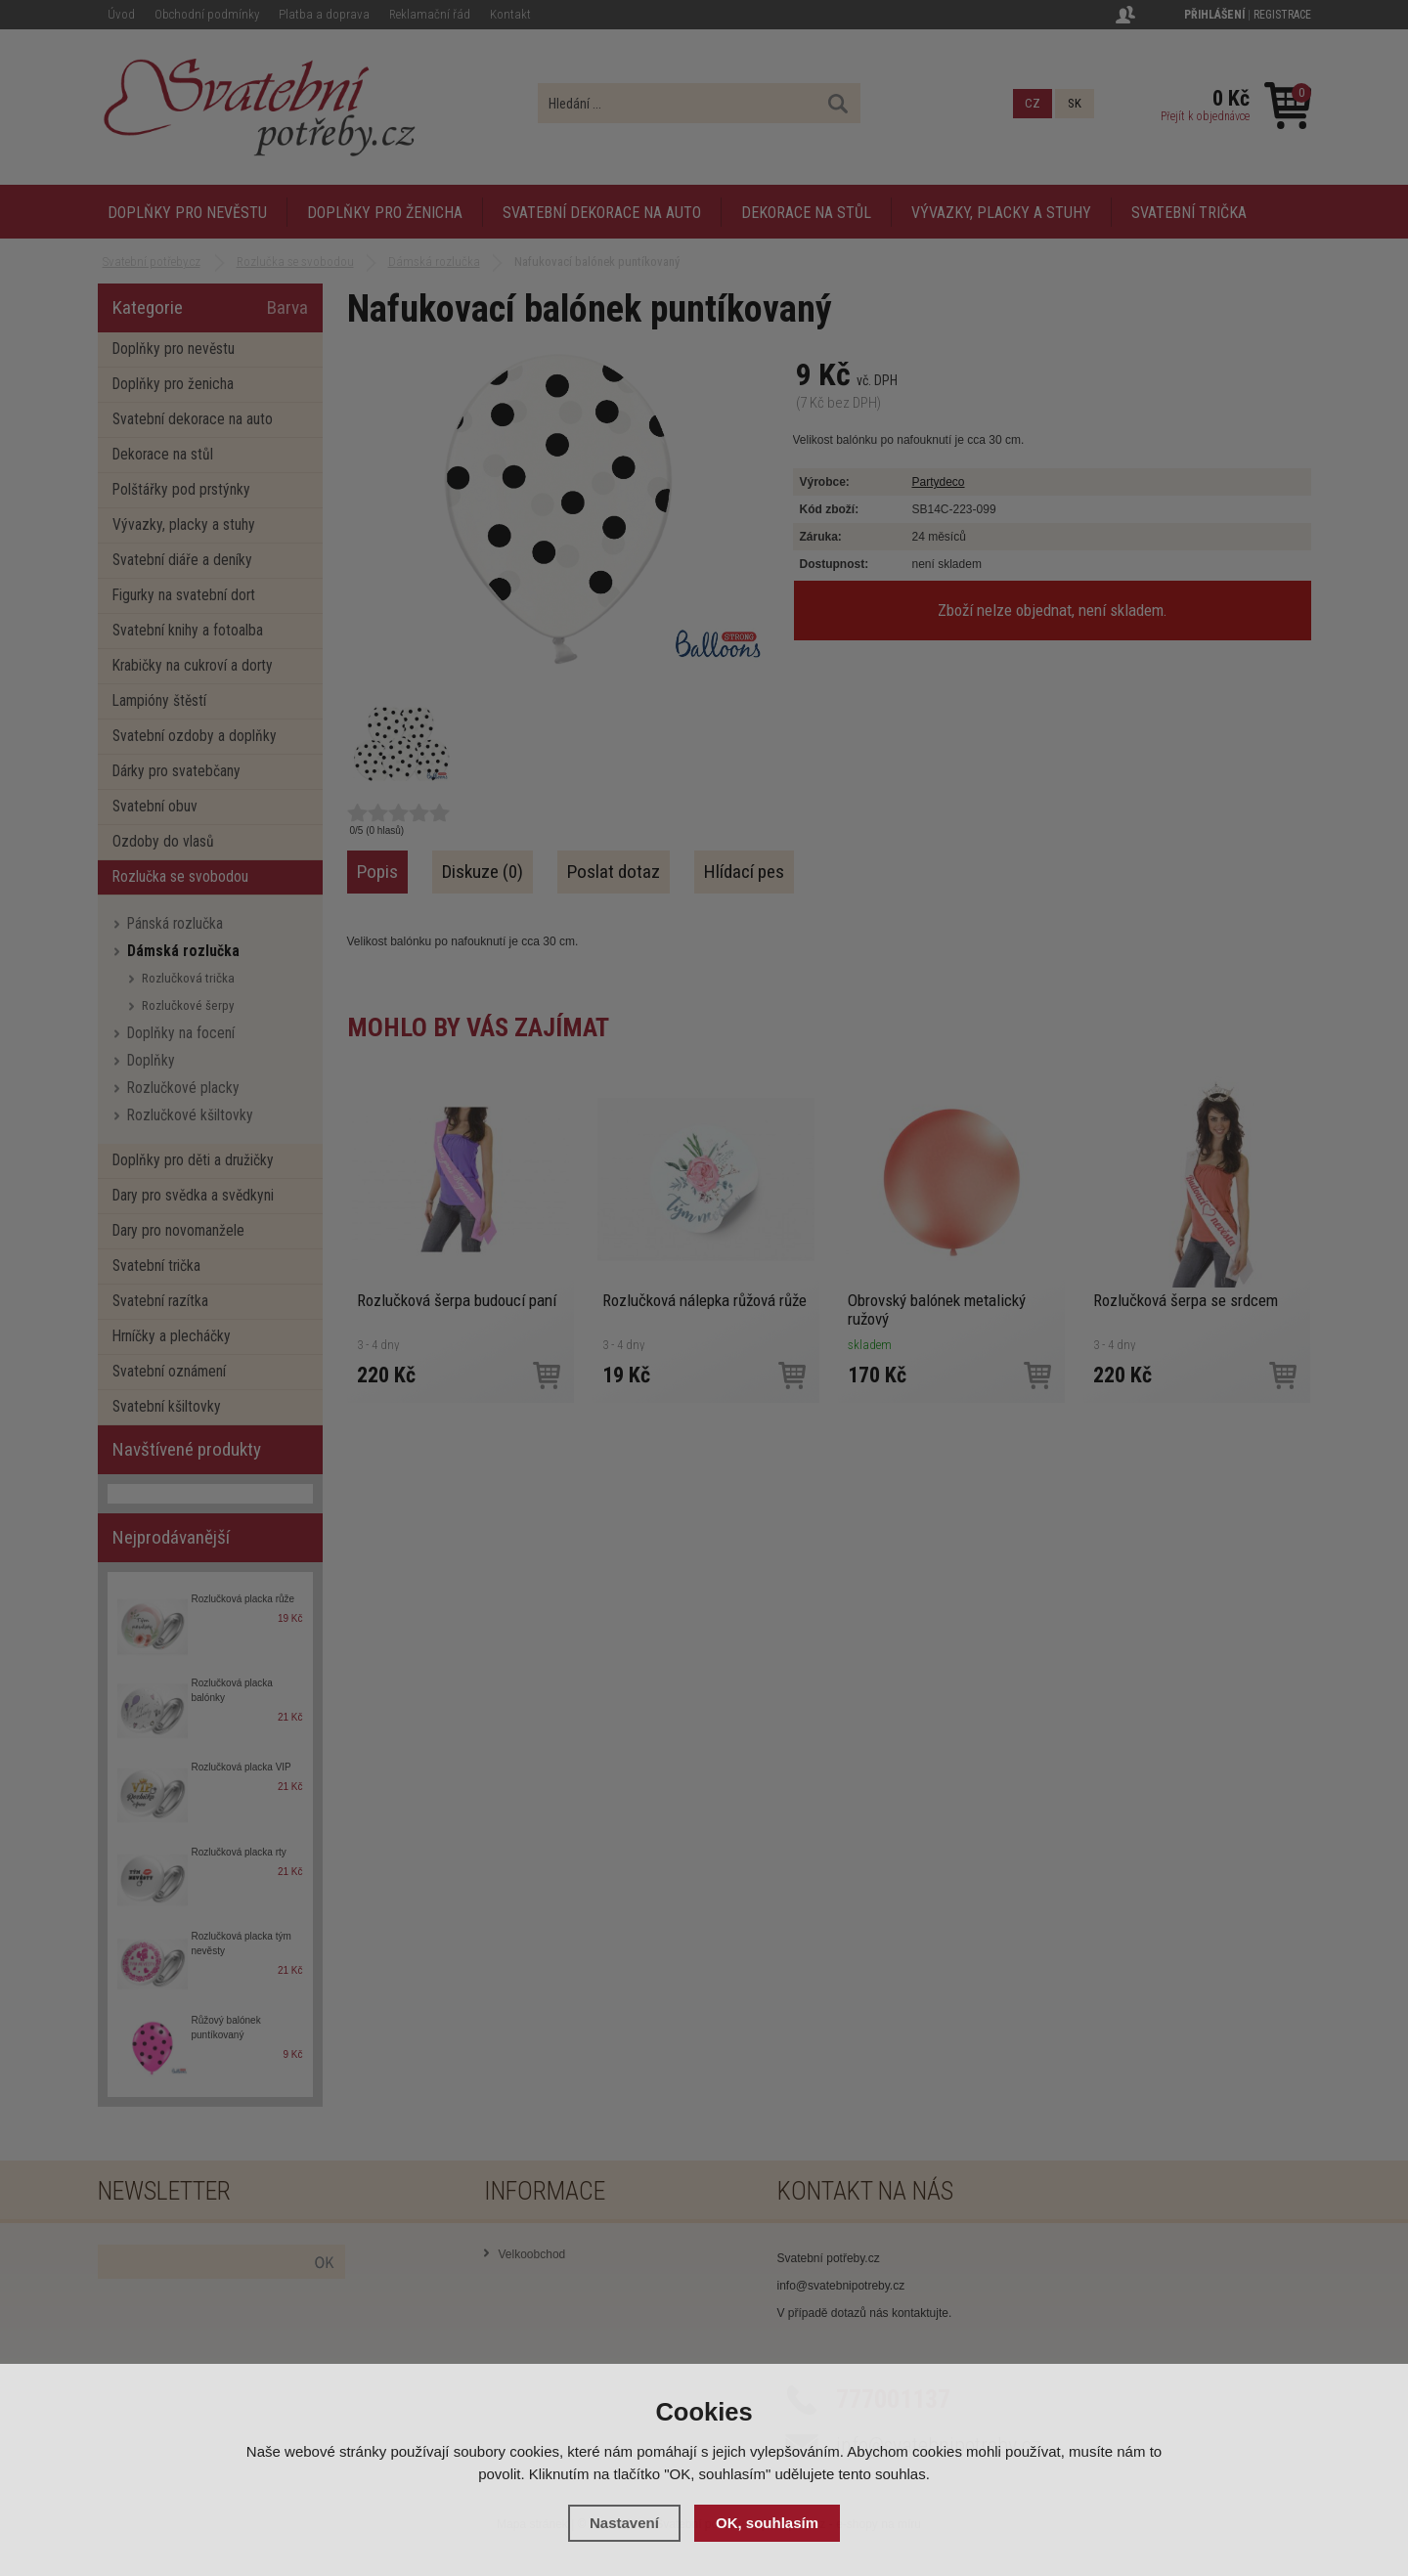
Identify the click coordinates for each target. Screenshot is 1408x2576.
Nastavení (624, 2522)
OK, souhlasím (767, 2522)
